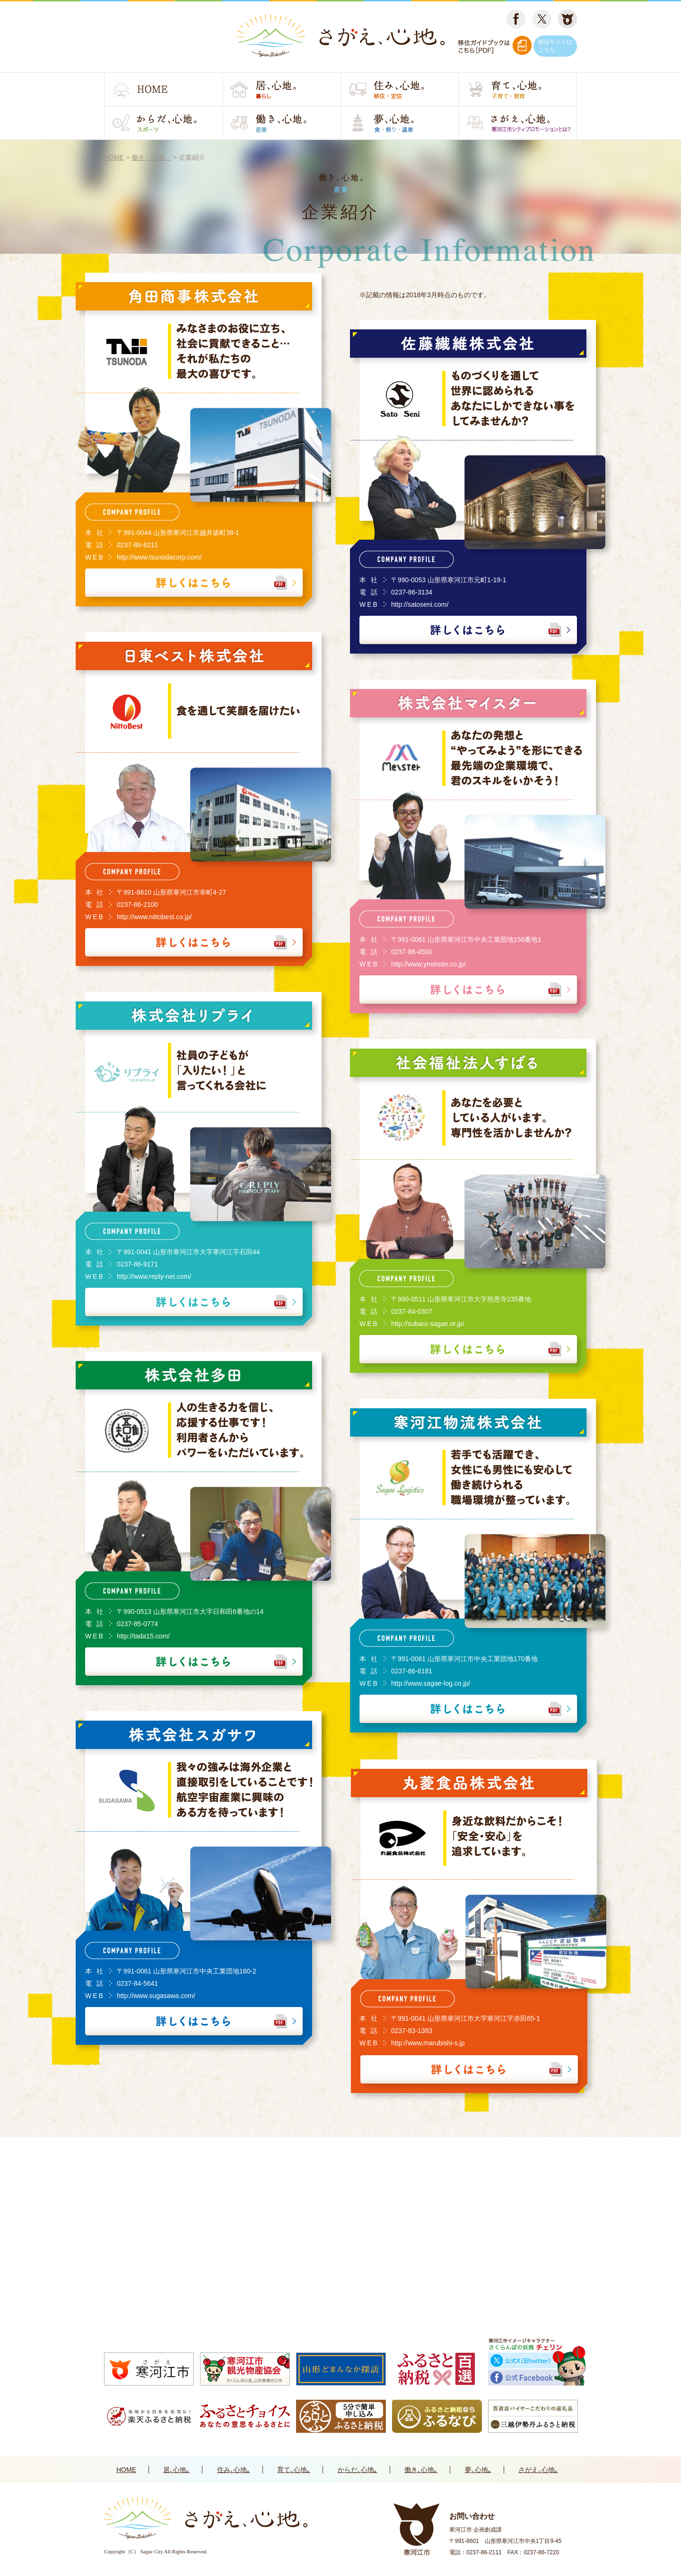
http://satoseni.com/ (419, 604)
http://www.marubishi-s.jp (428, 2043)
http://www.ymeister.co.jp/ (428, 964)
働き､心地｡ (420, 2469)
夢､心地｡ (478, 2469)
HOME (126, 2469)
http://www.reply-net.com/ (154, 1276)
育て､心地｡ (293, 2469)
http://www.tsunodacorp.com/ (159, 557)
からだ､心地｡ (357, 2469)
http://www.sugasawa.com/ (156, 1995)
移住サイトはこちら (555, 46)
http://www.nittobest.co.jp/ (154, 917)
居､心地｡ (176, 2469)
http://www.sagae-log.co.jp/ (430, 1683)
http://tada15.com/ (143, 1636)
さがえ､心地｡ (538, 2469)
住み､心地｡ (233, 2469)
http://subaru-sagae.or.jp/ (427, 1323)
